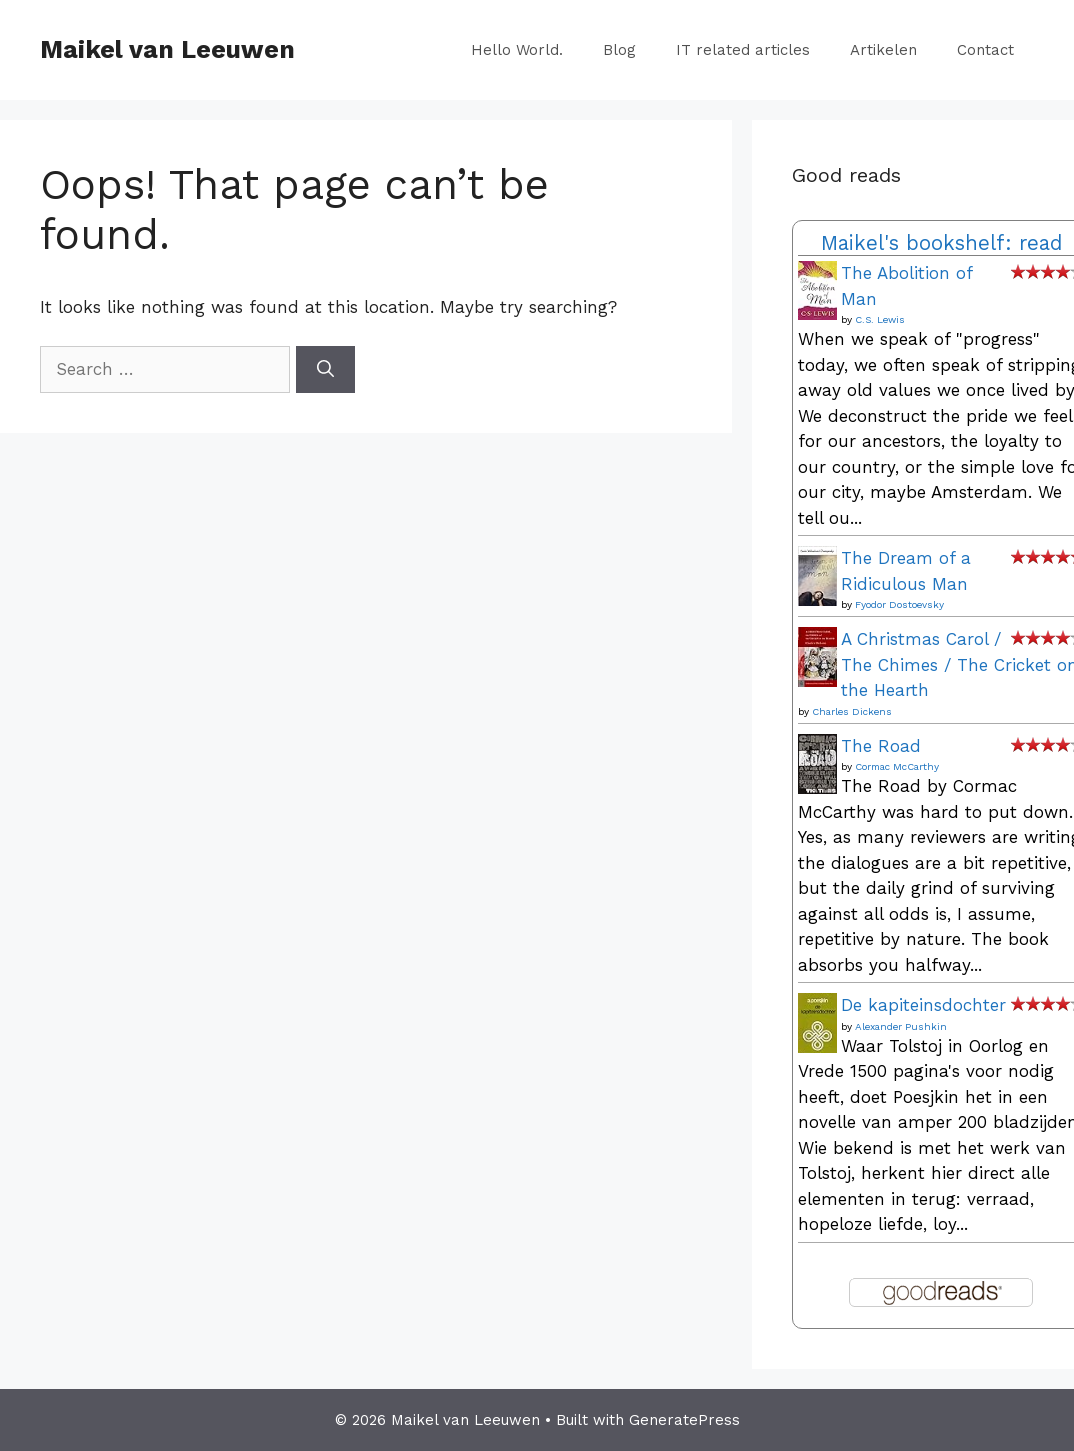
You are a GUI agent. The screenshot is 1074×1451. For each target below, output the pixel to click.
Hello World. (517, 50)
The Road (881, 746)
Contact (985, 50)
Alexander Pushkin (901, 1026)
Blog (619, 50)
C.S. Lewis (880, 319)
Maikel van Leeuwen (167, 49)
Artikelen (883, 50)
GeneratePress (684, 1420)
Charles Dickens (852, 711)
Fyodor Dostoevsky (899, 604)
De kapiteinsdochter (923, 1005)
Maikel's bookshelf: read (942, 243)
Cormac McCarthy (897, 766)
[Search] (325, 370)
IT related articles (743, 50)
